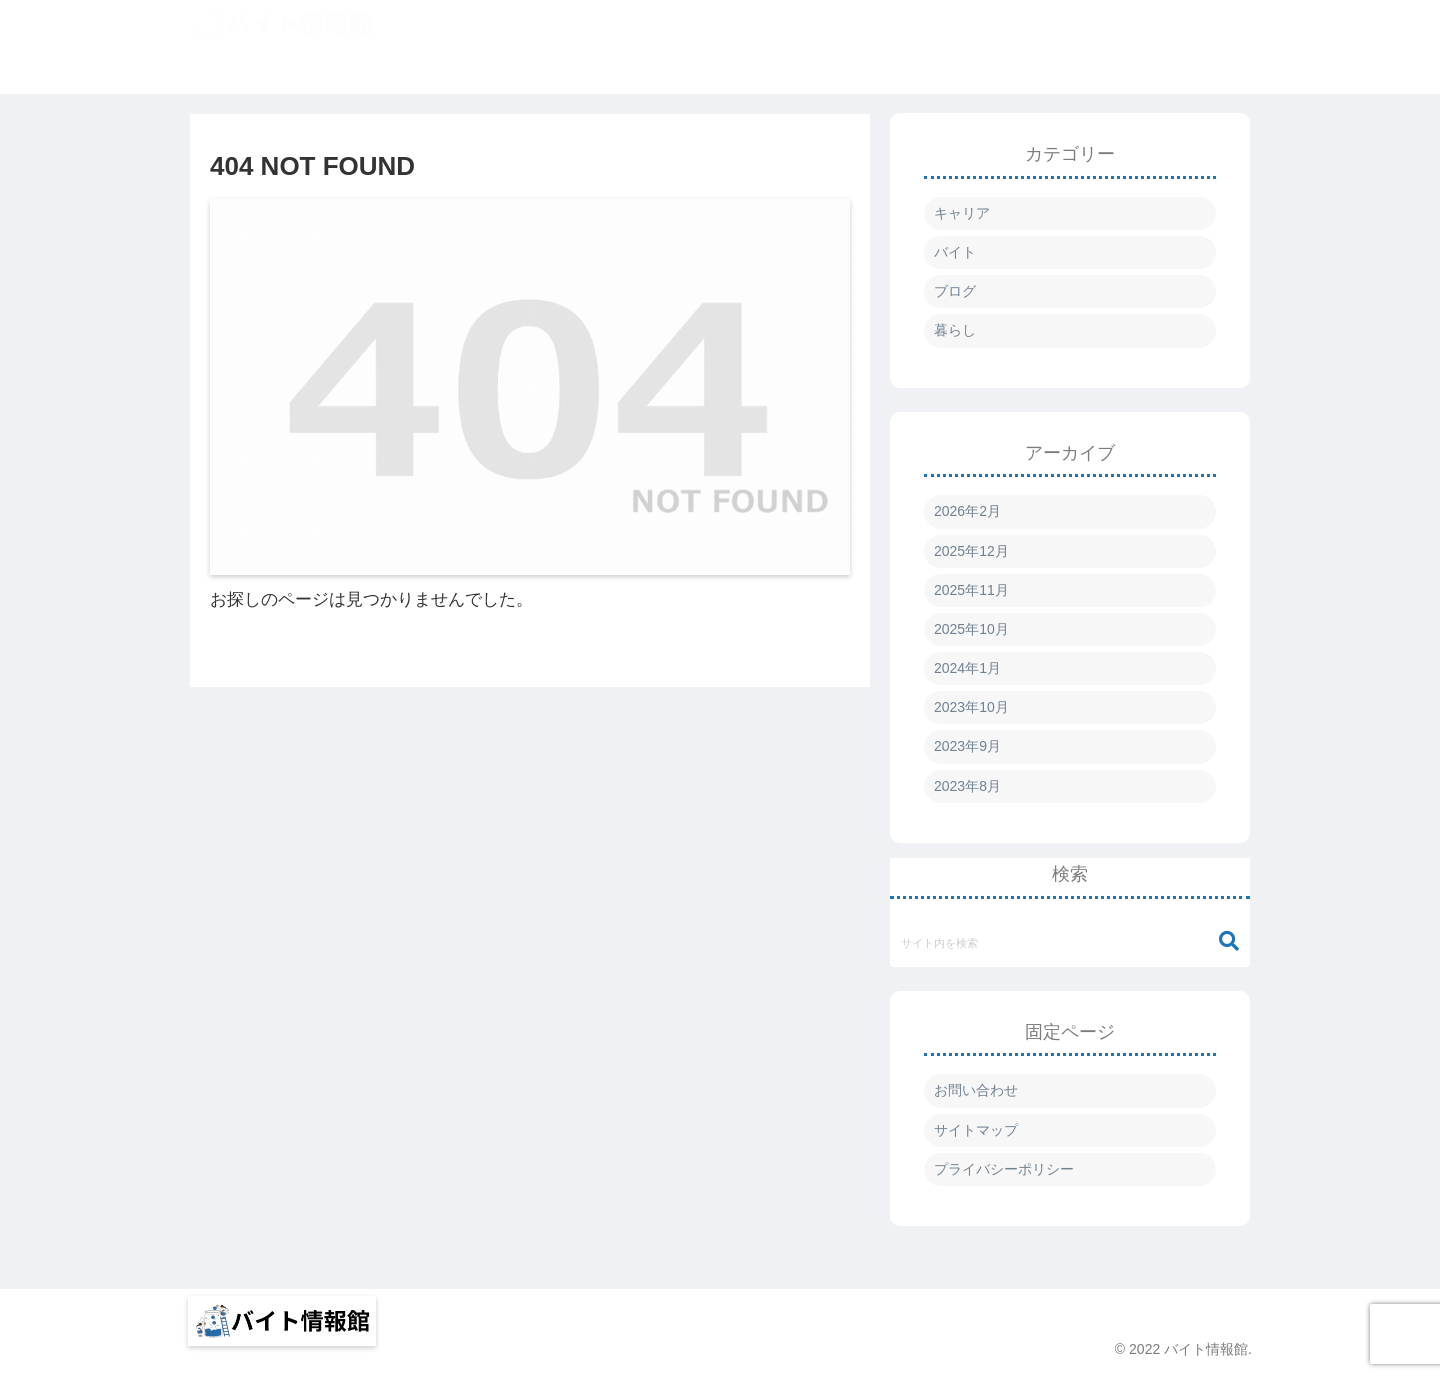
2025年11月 (971, 590)
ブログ (955, 291)
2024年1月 (967, 668)
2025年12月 (971, 551)
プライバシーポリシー (1004, 1169)
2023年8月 (967, 786)
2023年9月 (967, 746)
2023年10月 (971, 707)
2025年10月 (971, 629)
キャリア (962, 213)
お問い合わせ (976, 1090)
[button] (1229, 941)
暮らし (955, 330)
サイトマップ (976, 1130)
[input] (1070, 942)
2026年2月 (967, 511)
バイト (955, 252)
